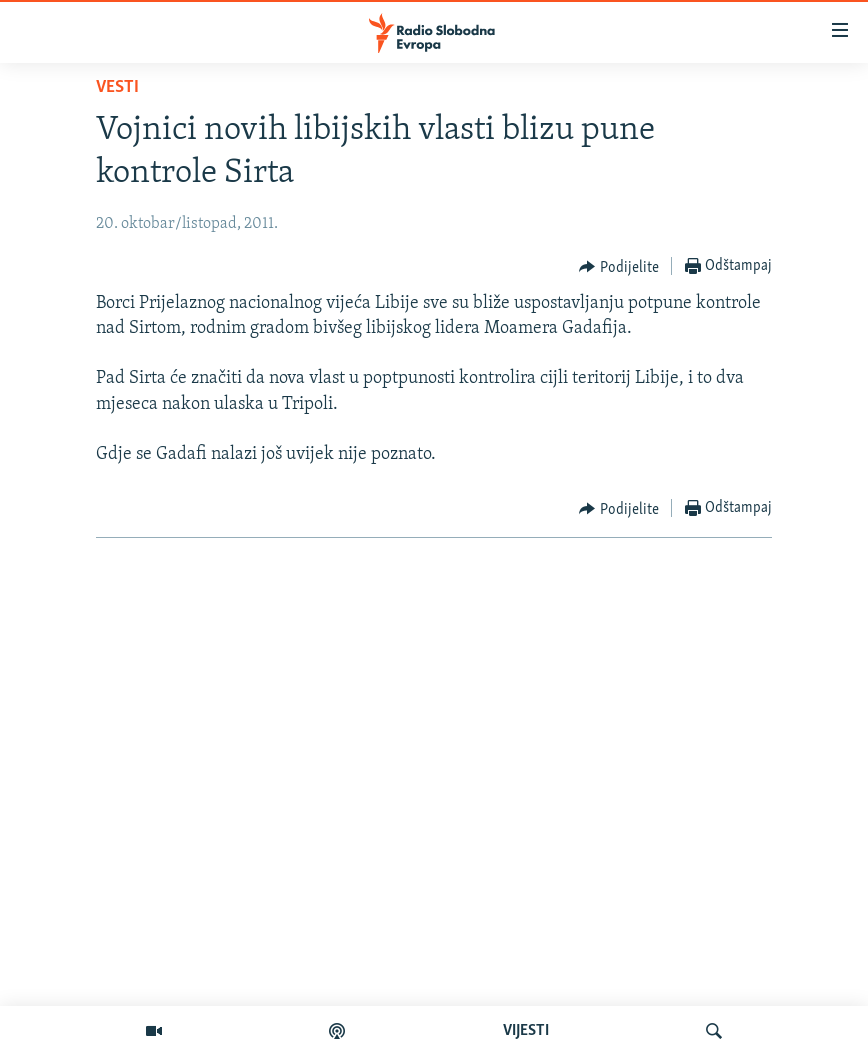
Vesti (117, 87)
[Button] (619, 267)
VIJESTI (526, 1031)
